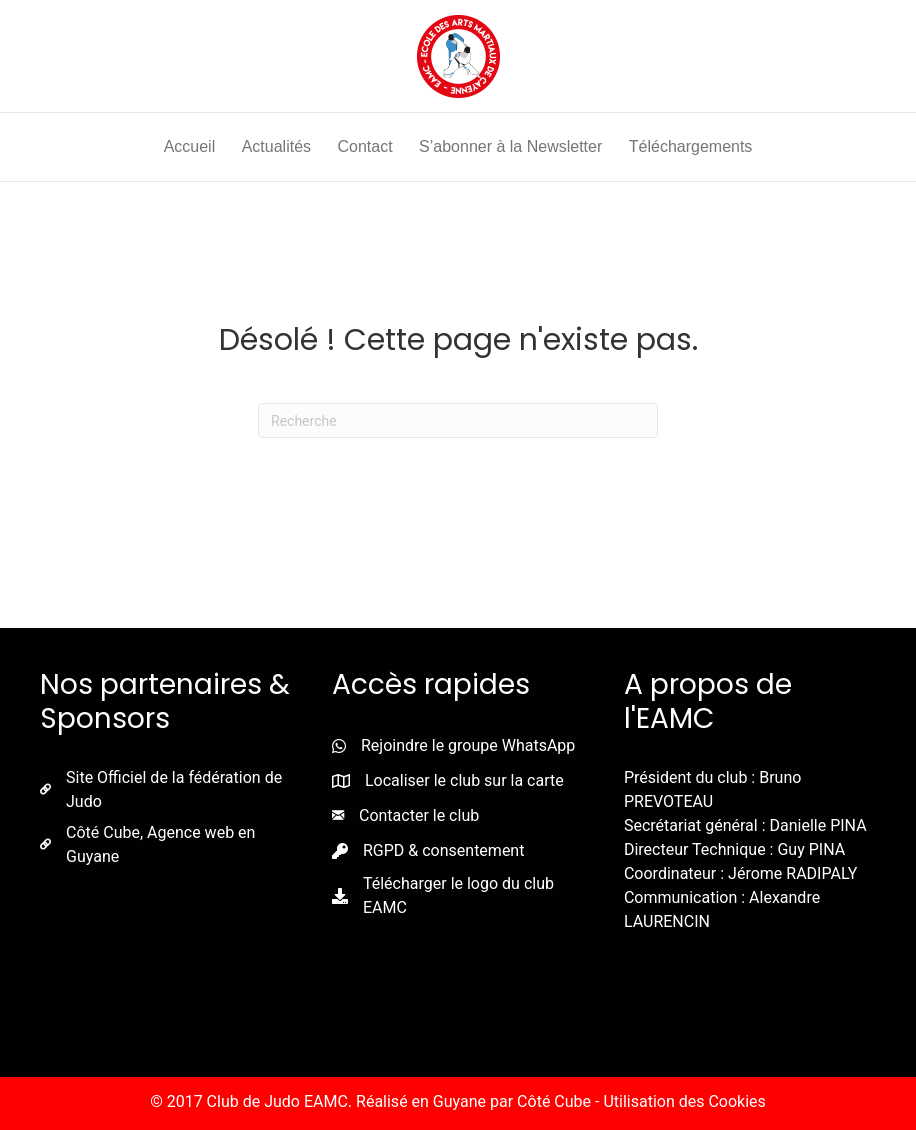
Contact (364, 146)
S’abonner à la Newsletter (510, 146)
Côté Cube (554, 1101)
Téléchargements (691, 146)
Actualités (276, 146)
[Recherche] (458, 420)
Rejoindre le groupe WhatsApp (468, 745)
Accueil (190, 146)
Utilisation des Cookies (684, 1101)
